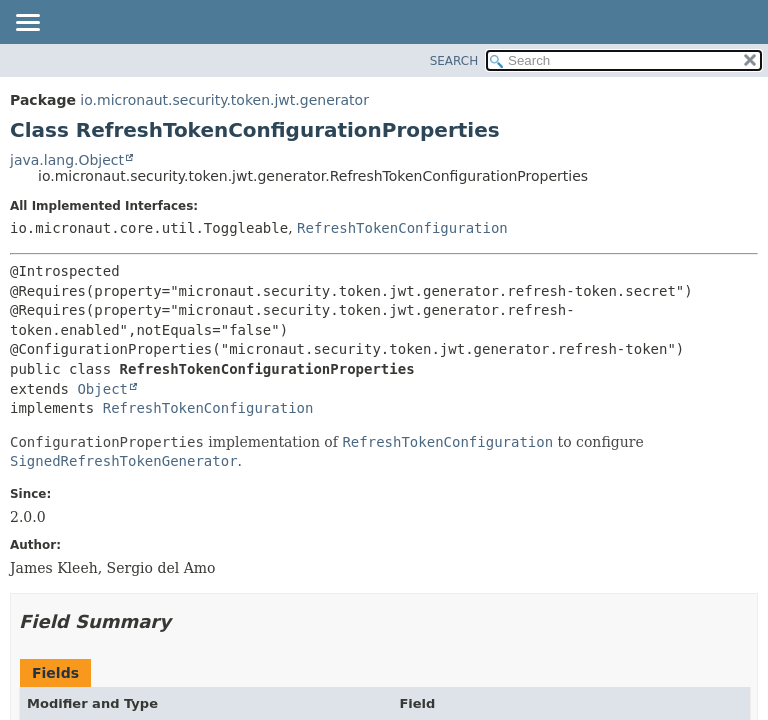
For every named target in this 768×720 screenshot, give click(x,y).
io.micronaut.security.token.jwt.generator (224, 100)
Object (102, 389)
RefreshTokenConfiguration (402, 228)
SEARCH (454, 61)
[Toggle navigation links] (27, 24)
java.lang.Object (67, 160)
